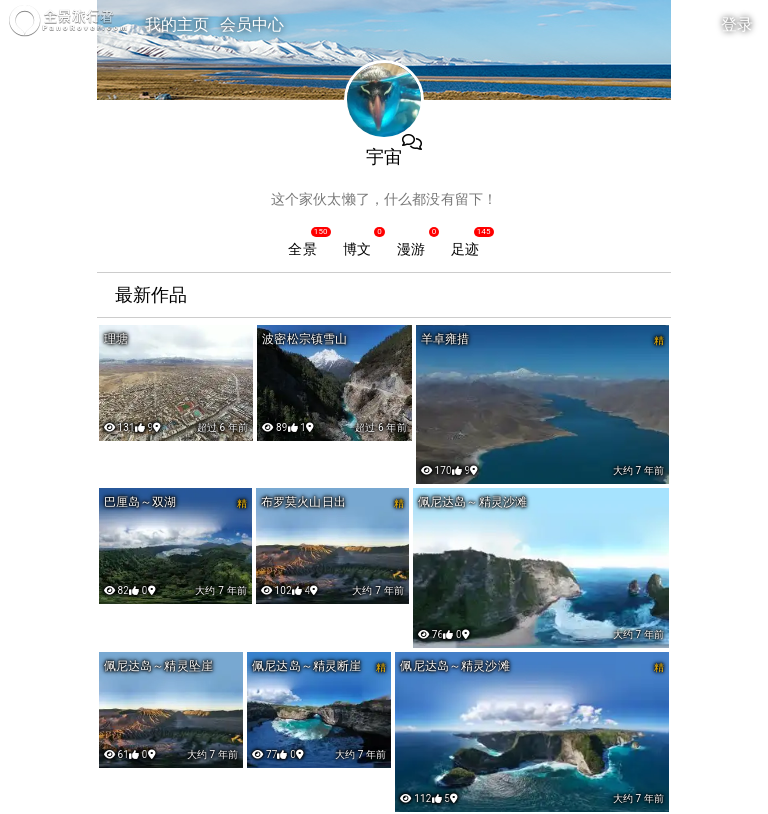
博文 (357, 249)
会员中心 (252, 24)
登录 (737, 24)
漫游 (411, 249)
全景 (302, 249)
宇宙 (384, 156)
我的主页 (177, 24)
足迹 (465, 249)
